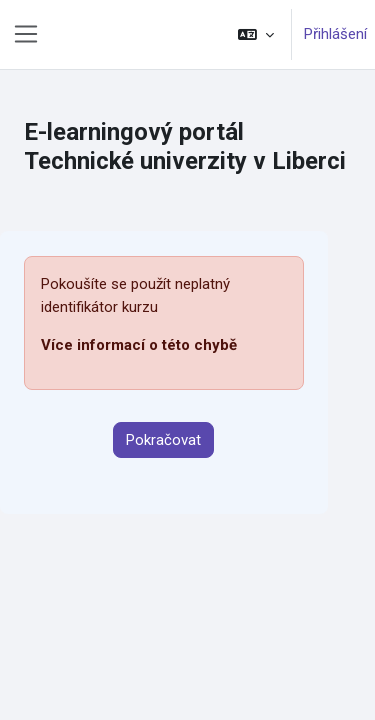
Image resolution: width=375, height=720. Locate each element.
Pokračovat (163, 440)
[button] (256, 34)
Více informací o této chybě (139, 345)
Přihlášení (335, 34)
